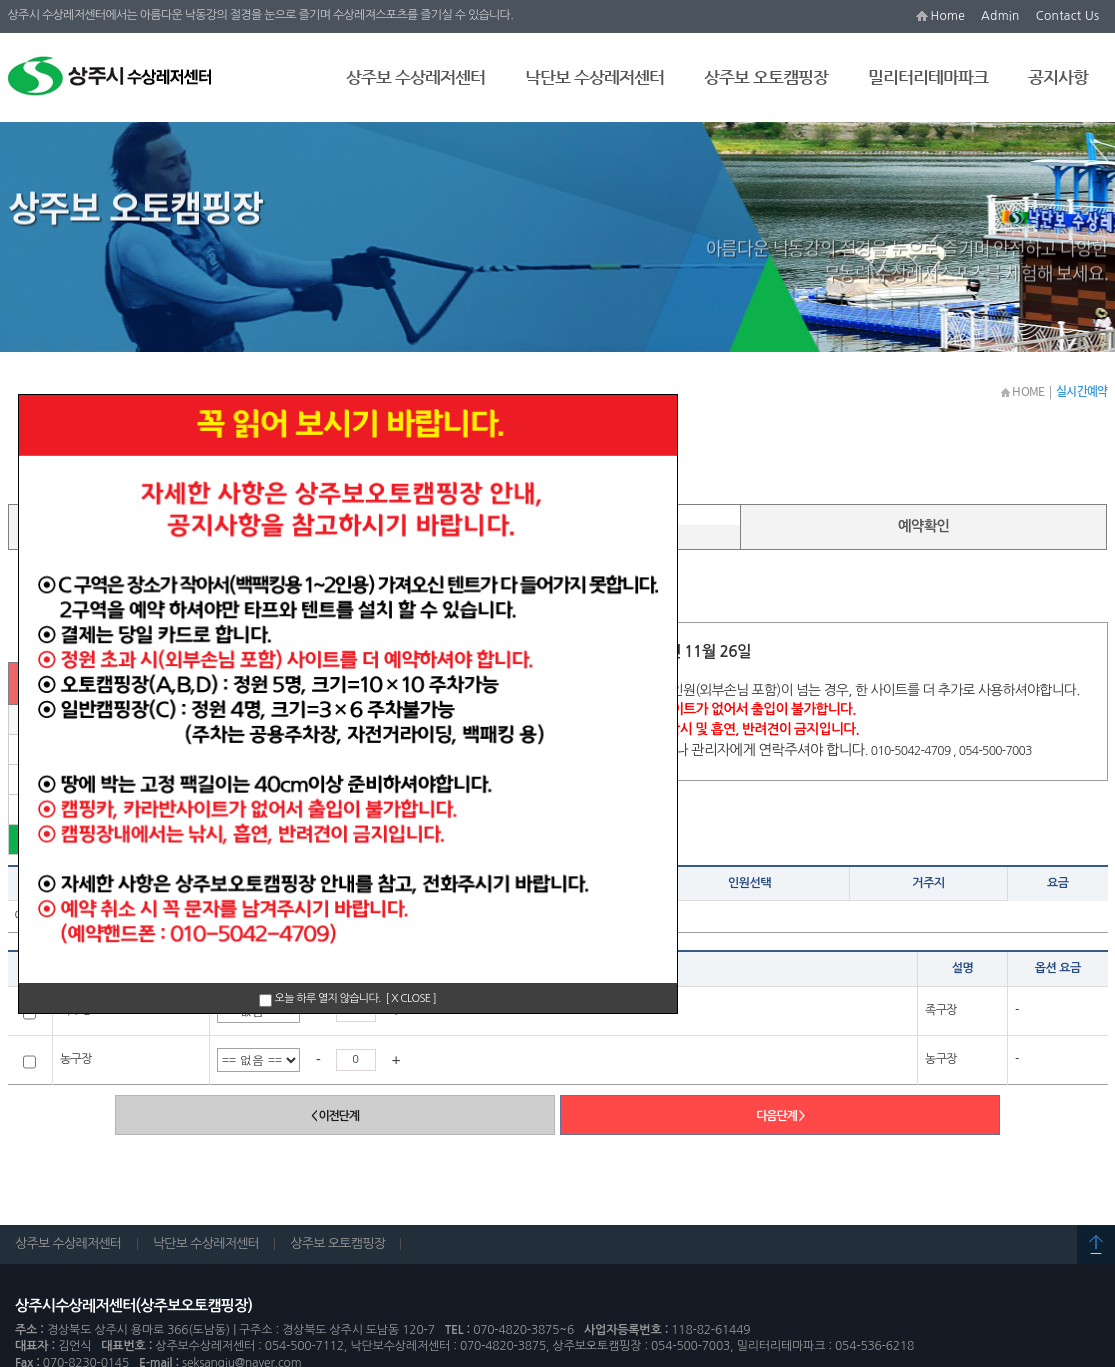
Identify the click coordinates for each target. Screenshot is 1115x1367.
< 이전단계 (335, 1116)
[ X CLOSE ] (411, 998)
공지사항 (1058, 77)
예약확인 (923, 522)
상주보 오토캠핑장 (766, 77)
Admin (1000, 16)
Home (947, 16)
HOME (1023, 391)
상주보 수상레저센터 (415, 77)
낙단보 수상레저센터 (594, 77)
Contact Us (1068, 16)
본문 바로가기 (0, 0)
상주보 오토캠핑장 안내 (88, 327)
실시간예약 (209, 326)
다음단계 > (780, 1116)
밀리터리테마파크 (928, 77)
